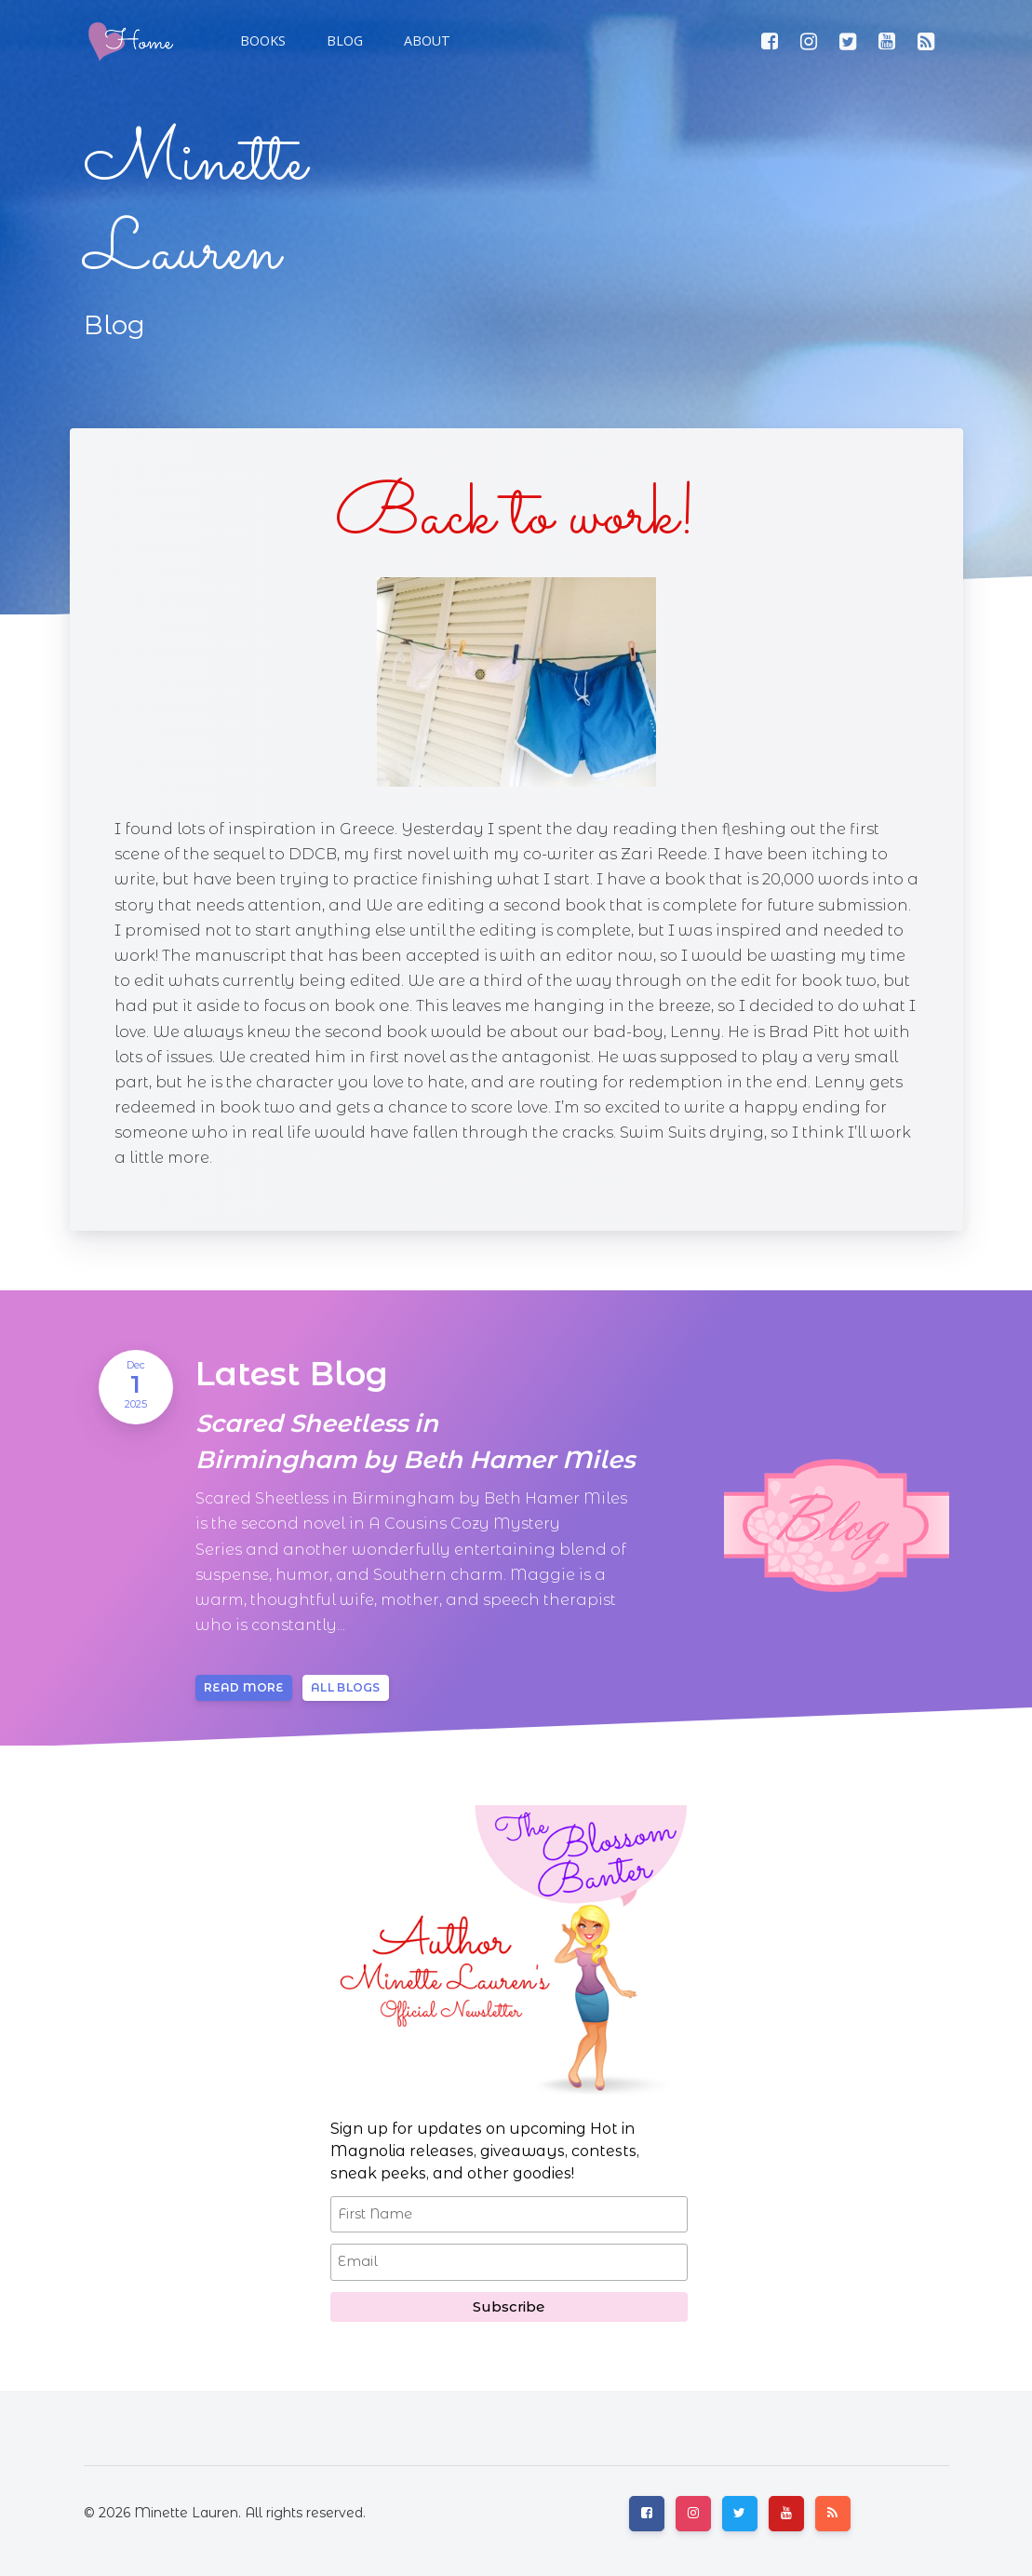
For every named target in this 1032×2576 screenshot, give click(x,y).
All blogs (346, 1687)
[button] (343, 41)
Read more (244, 1687)
